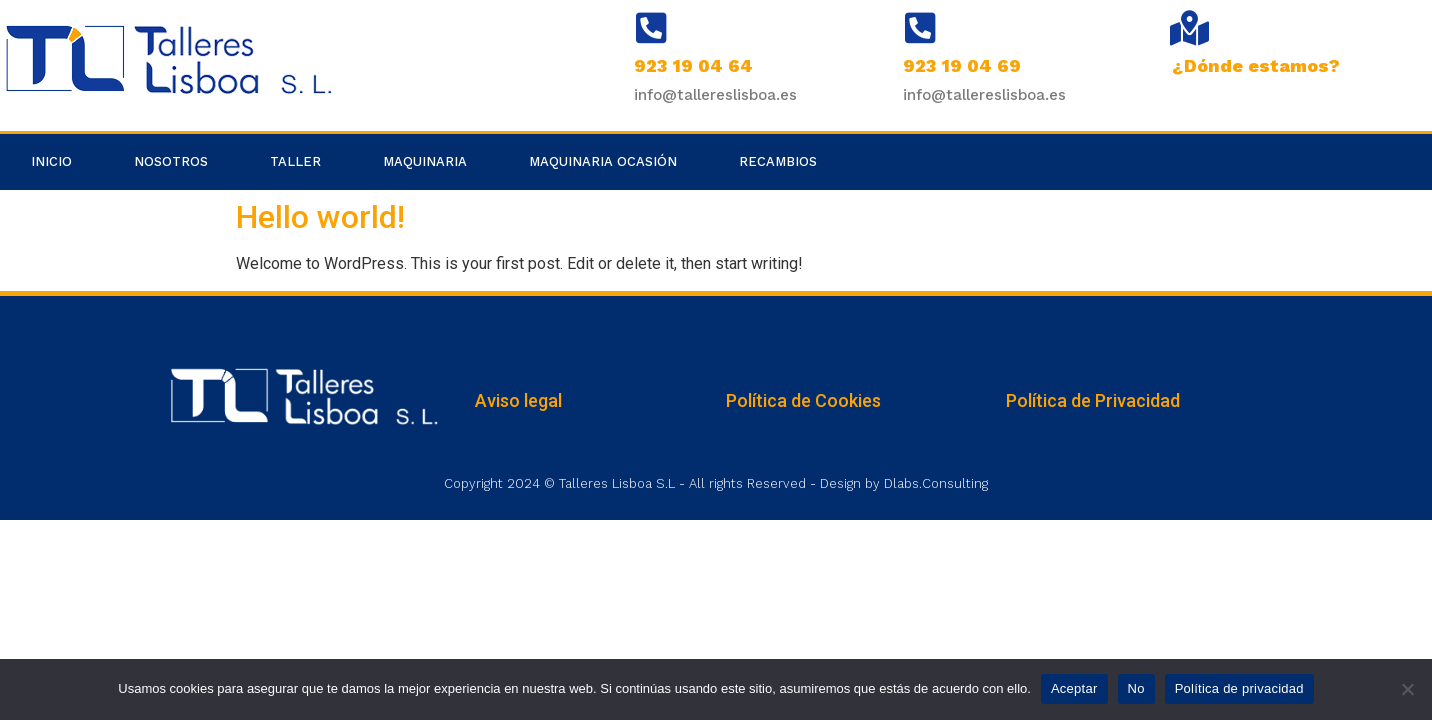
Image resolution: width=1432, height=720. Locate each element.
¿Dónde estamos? (1256, 65)
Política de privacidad (1239, 688)
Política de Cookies (803, 400)
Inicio (51, 161)
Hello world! (320, 217)
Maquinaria (425, 161)
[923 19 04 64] (651, 27)
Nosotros (171, 161)
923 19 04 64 (693, 65)
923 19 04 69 (962, 65)
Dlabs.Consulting (936, 483)
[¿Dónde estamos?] (1189, 27)
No (1136, 688)
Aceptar (1074, 688)
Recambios (778, 161)
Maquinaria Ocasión (603, 161)
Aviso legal (518, 400)
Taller (295, 161)
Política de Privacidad (1093, 400)
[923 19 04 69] (920, 27)
